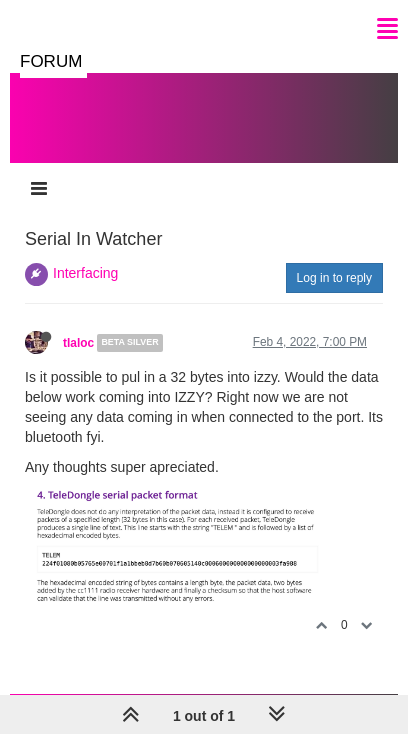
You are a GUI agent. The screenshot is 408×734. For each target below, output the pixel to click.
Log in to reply (334, 278)
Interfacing (85, 273)
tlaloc (78, 343)
